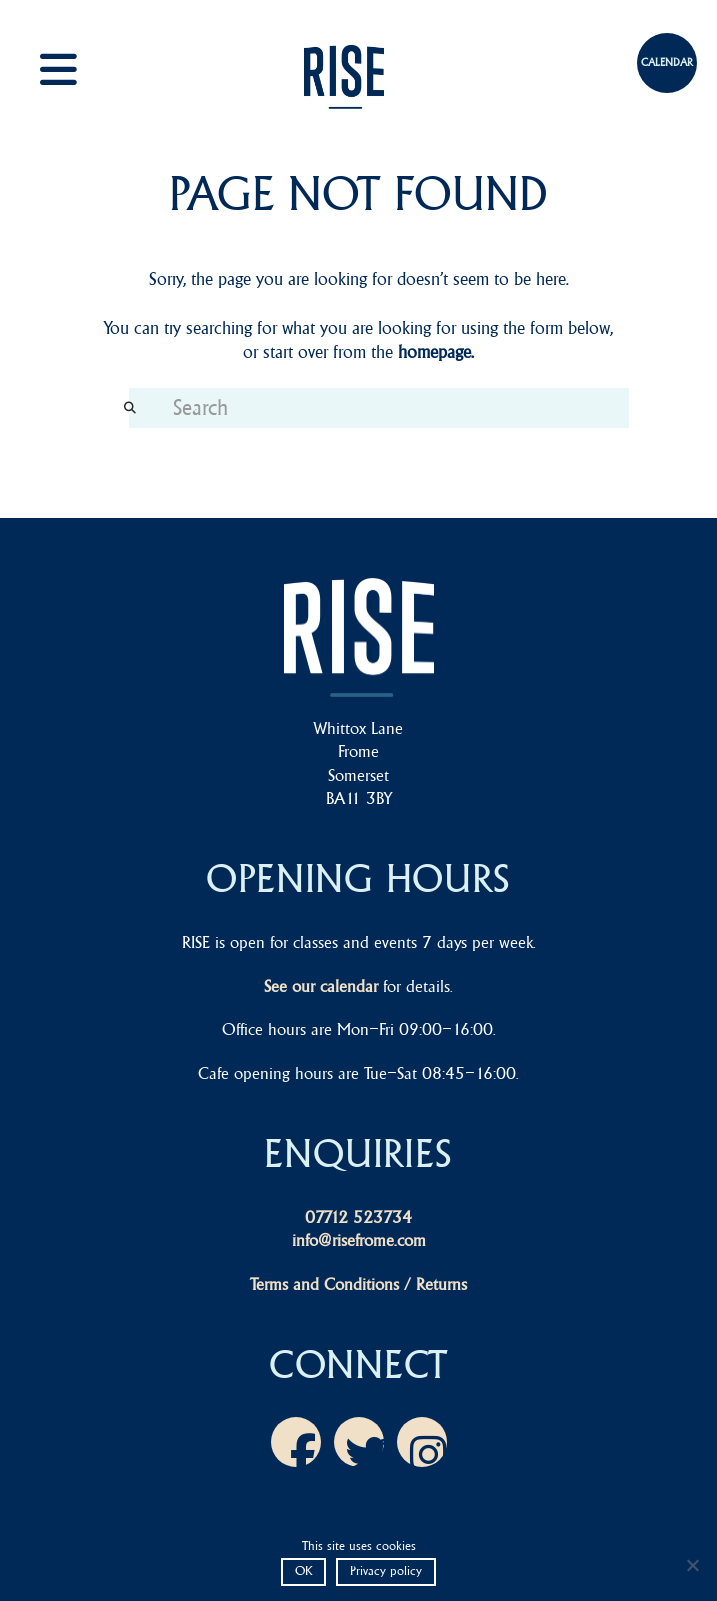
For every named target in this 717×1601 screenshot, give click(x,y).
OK (303, 1570)
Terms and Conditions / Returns (358, 1284)
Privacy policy (386, 1570)
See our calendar (321, 986)
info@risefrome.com (359, 1240)
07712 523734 (358, 1217)
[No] (692, 1565)
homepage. (436, 352)
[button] (80, 69)
